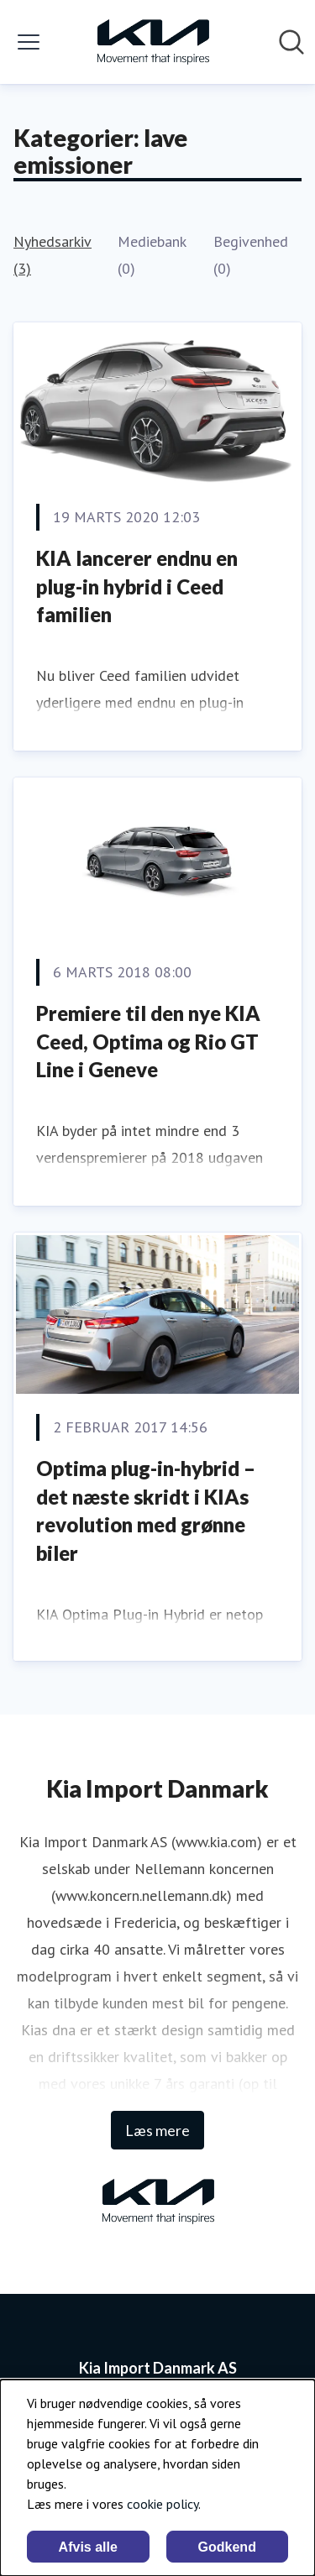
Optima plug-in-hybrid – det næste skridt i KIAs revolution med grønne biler (145, 1510)
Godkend (227, 2547)
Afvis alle (88, 2547)
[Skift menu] (28, 42)
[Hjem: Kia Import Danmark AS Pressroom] (152, 42)
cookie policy (162, 2503)
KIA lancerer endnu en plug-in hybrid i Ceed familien (137, 586)
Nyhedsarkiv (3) (52, 255)
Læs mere (157, 2130)
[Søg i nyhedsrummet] (291, 42)
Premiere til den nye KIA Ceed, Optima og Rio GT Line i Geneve (148, 1041)
